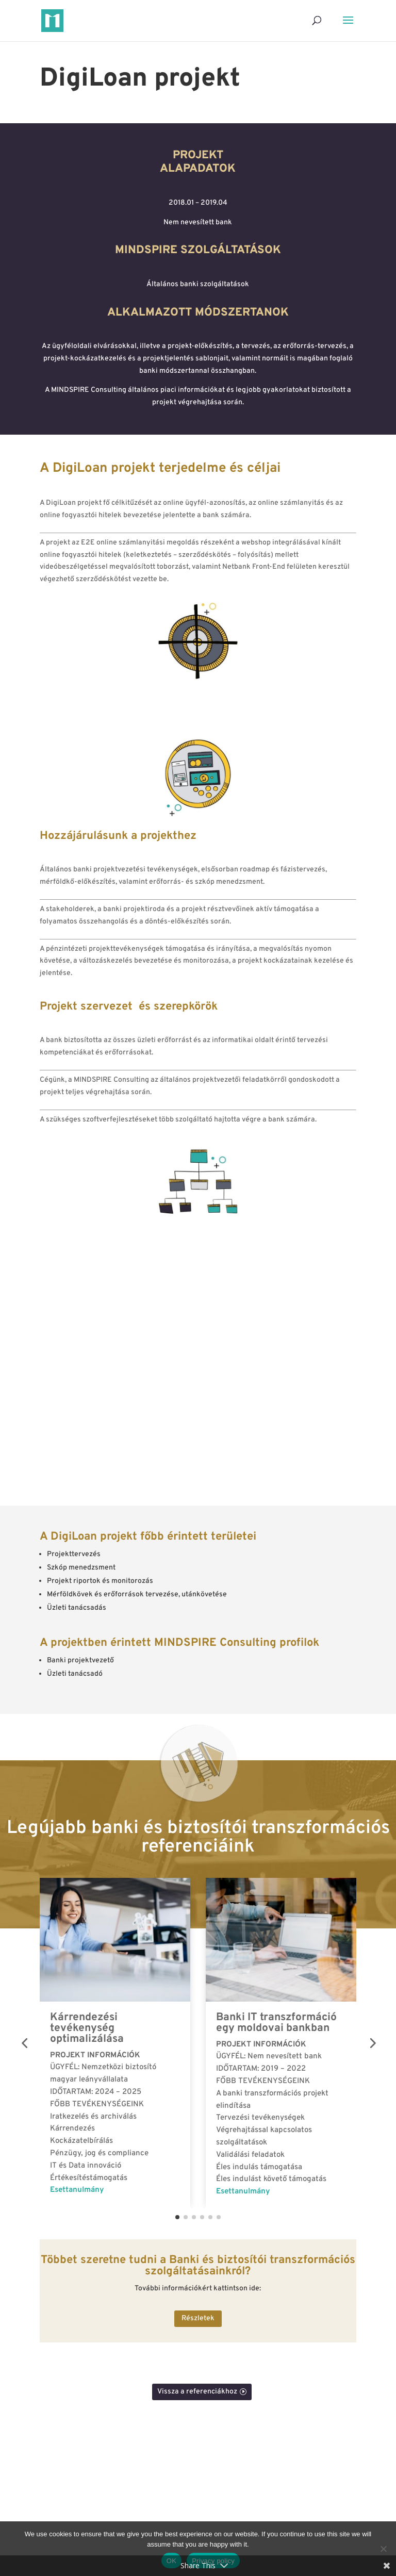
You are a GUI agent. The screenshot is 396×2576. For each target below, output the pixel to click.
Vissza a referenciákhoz (197, 2391)
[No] (383, 2549)
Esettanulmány (77, 2190)
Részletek (198, 2318)
